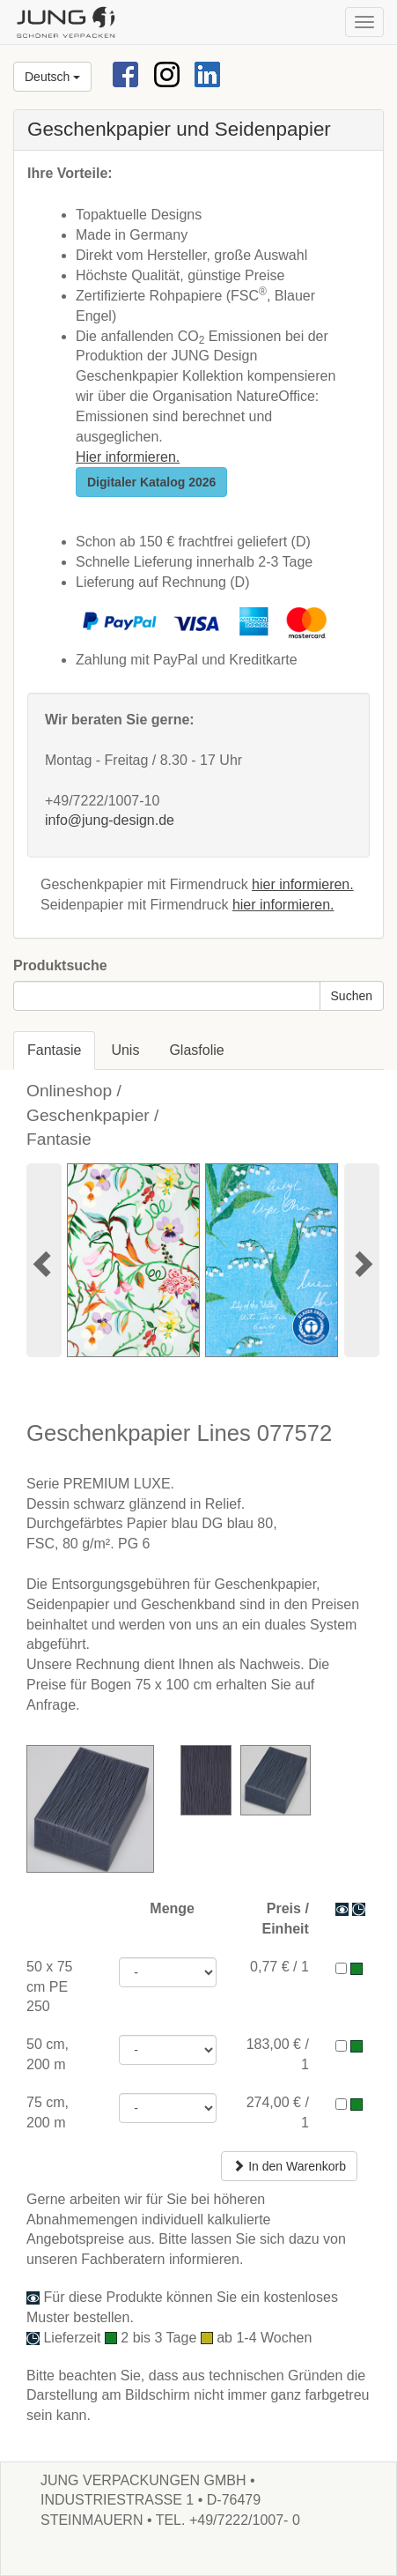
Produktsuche (60, 965)
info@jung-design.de (109, 820)
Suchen (351, 996)
